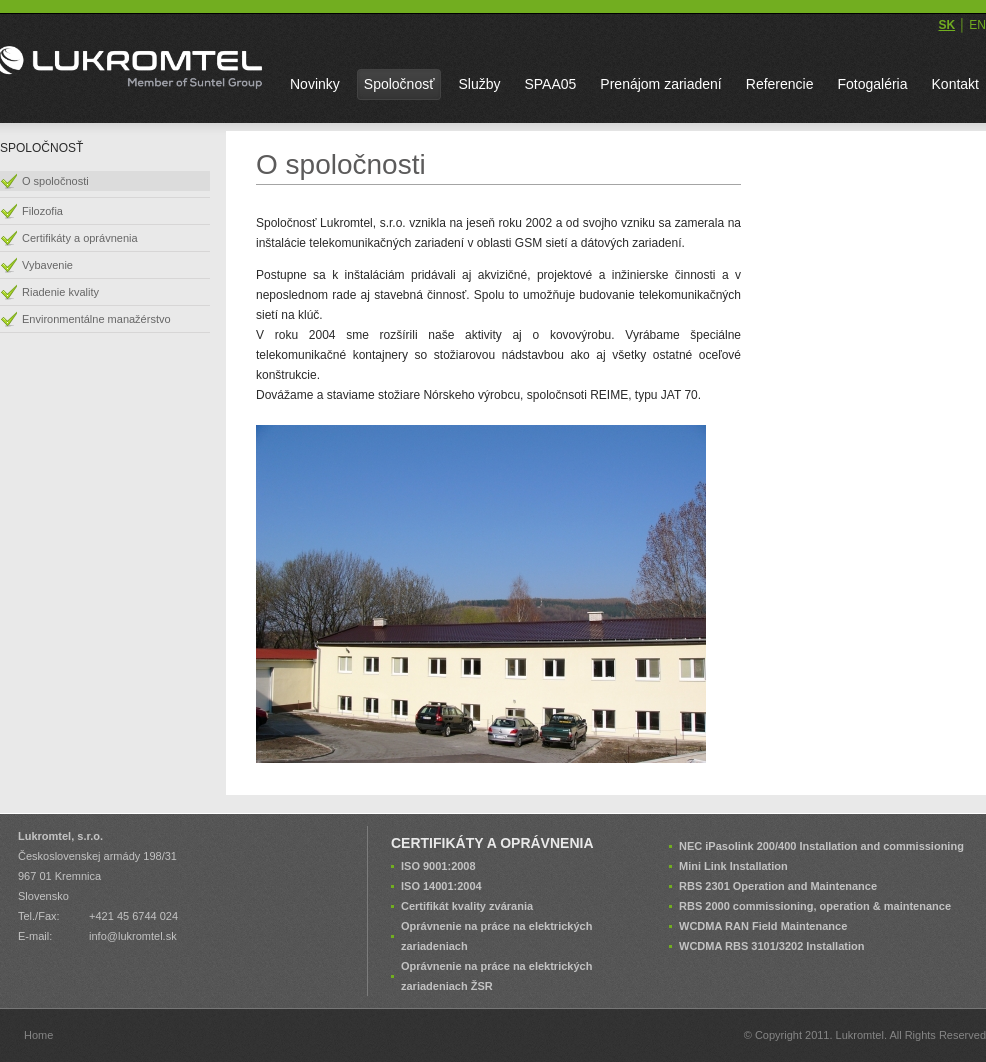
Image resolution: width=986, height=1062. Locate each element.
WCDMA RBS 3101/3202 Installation (771, 946)
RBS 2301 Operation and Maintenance (778, 886)
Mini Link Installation (733, 866)
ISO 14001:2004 (441, 886)
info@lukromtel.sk (133, 936)
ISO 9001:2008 (438, 866)
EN (977, 25)
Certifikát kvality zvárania (467, 906)
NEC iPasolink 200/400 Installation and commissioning (821, 846)
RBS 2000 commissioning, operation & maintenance (815, 906)
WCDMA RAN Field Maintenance (763, 926)
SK (946, 25)
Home (38, 1035)
